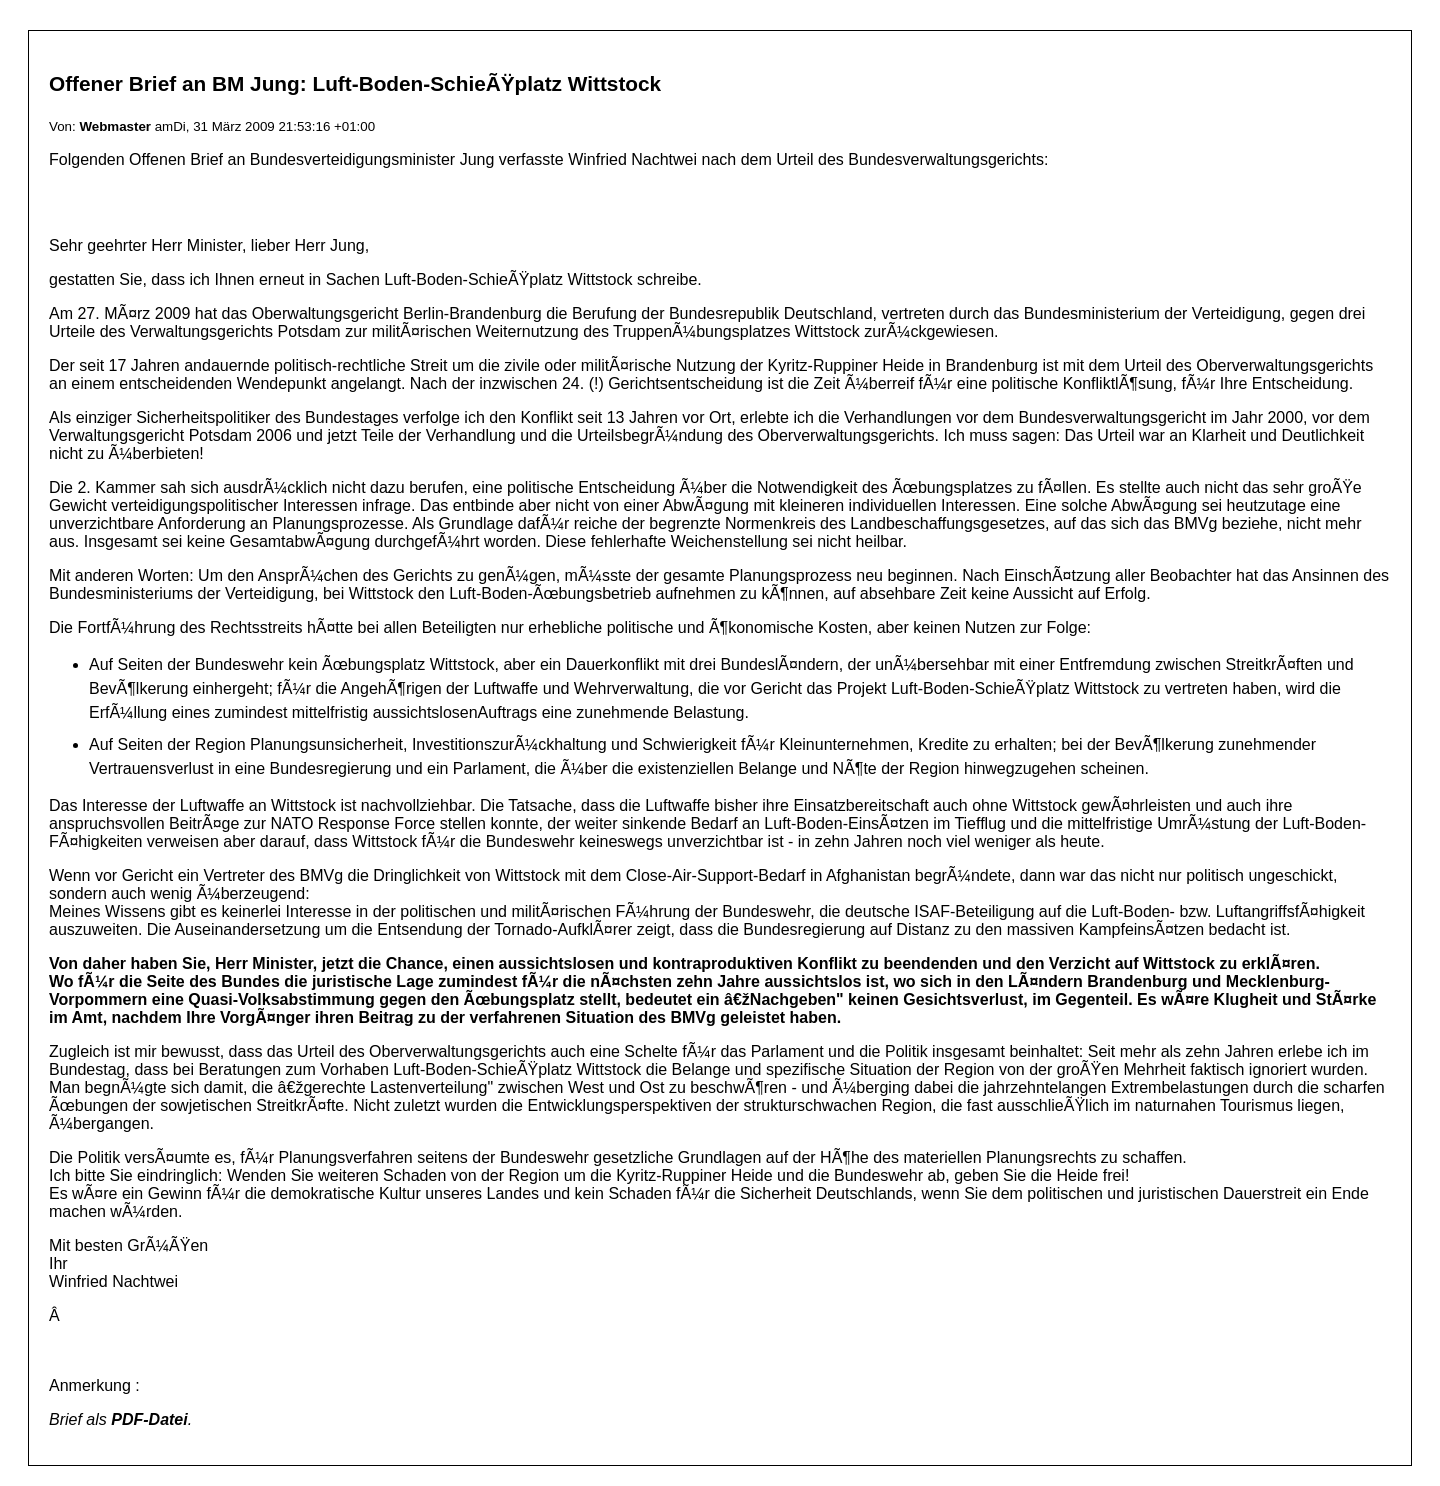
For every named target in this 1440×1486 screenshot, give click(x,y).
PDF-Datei (149, 1419)
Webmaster (115, 126)
